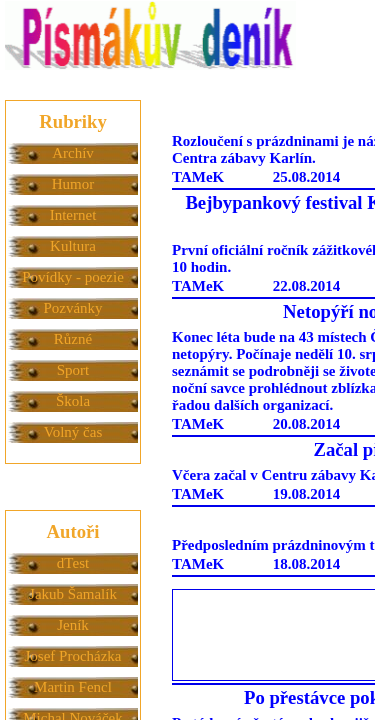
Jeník (73, 625)
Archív (73, 153)
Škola (73, 401)
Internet (73, 215)
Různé (73, 339)
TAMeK (198, 177)
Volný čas (73, 432)
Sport (73, 370)
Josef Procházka (72, 656)
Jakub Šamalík (73, 594)
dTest (73, 563)
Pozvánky (72, 308)
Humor (73, 184)
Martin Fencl (73, 687)
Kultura (73, 246)
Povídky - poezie (73, 277)
